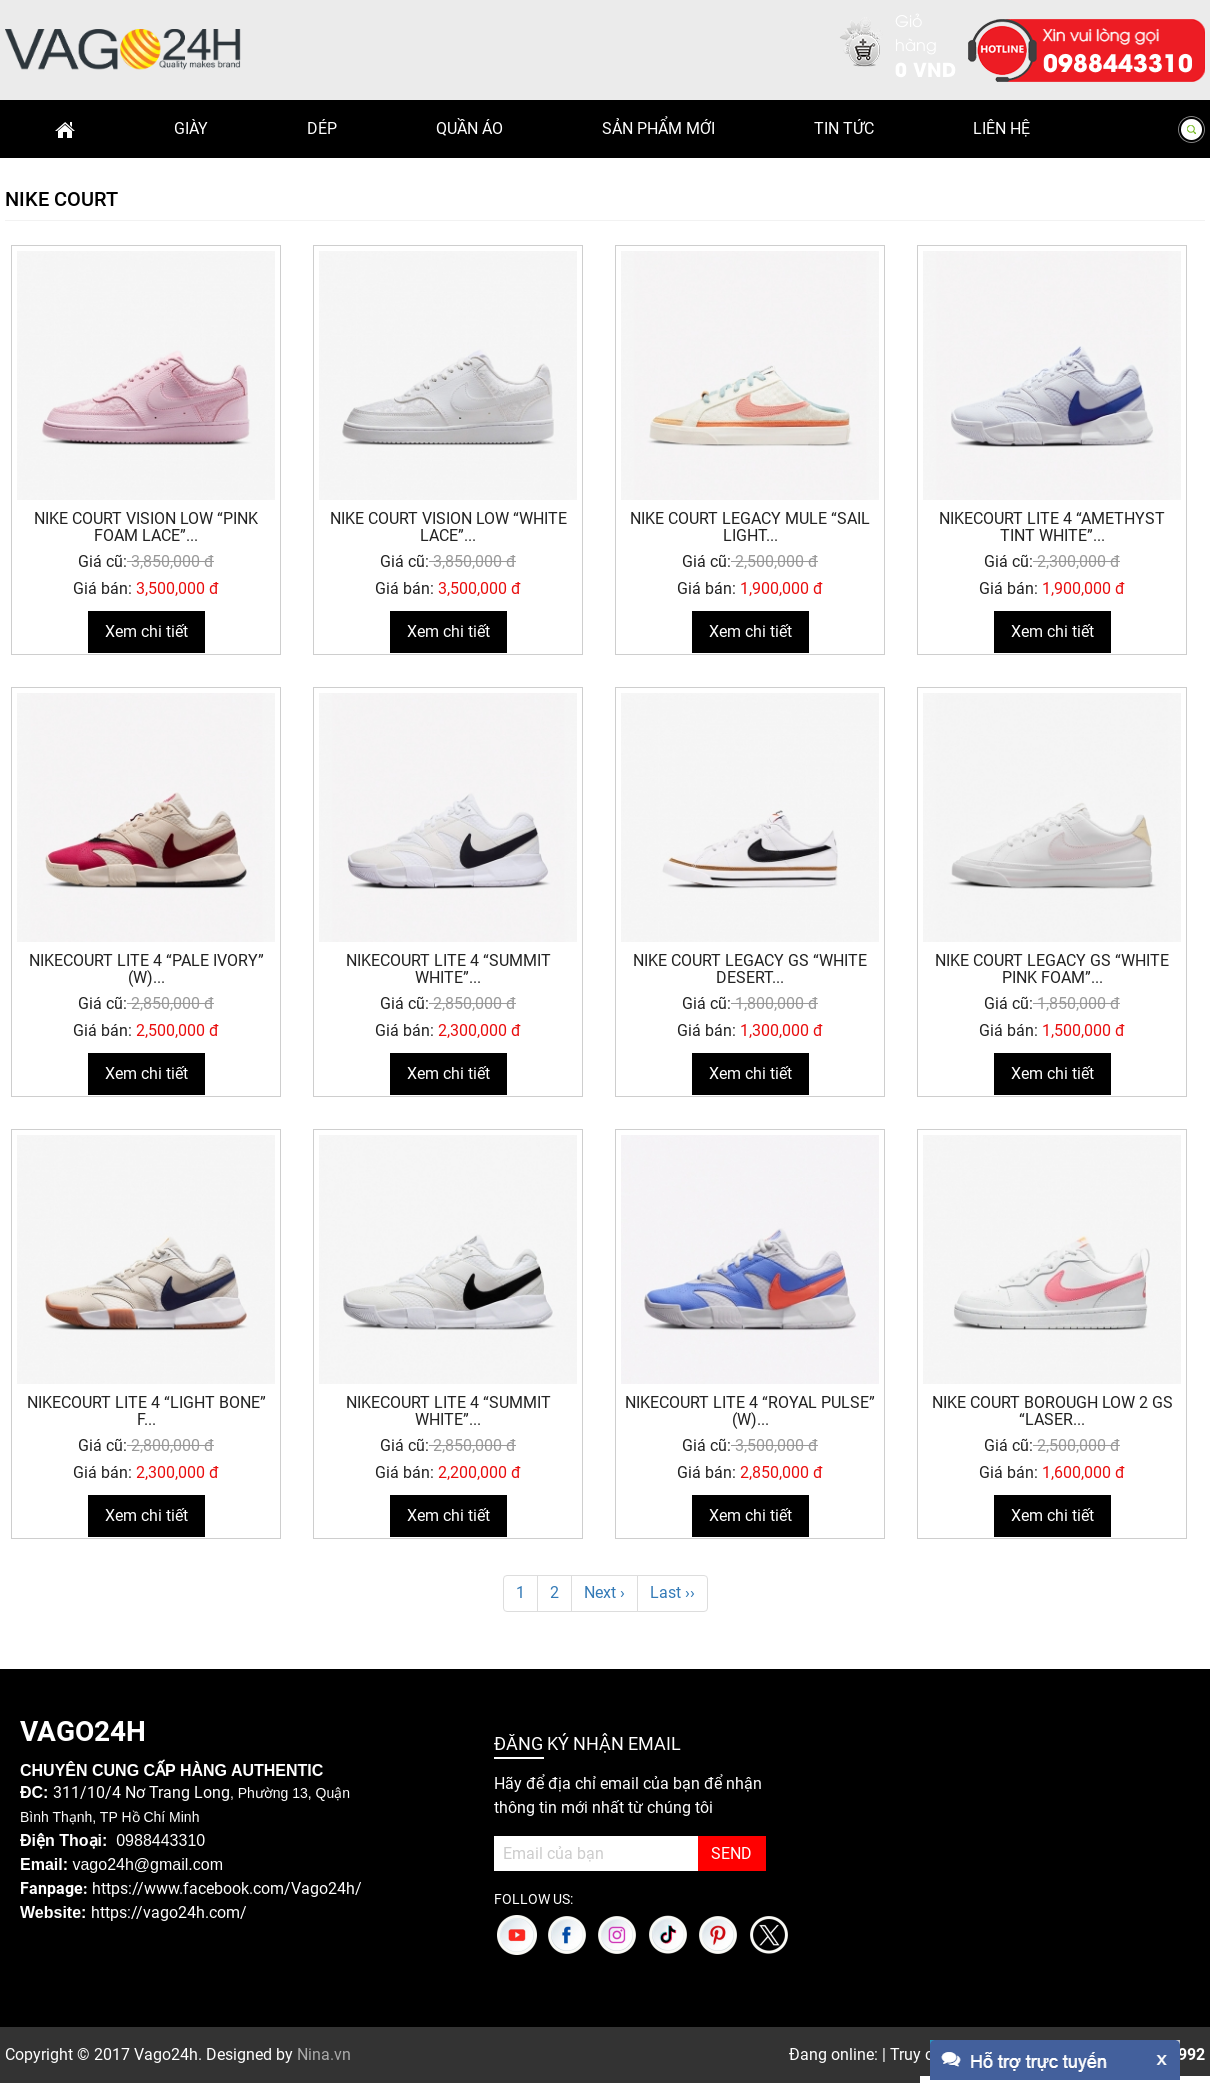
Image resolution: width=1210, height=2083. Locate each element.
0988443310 (1118, 61)
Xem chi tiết (146, 631)
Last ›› (672, 1592)
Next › (604, 1592)
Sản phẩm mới (658, 128)
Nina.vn (324, 2054)
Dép (322, 128)
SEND (731, 1853)
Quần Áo (469, 128)
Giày (191, 128)
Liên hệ (1001, 128)
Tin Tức (844, 128)
